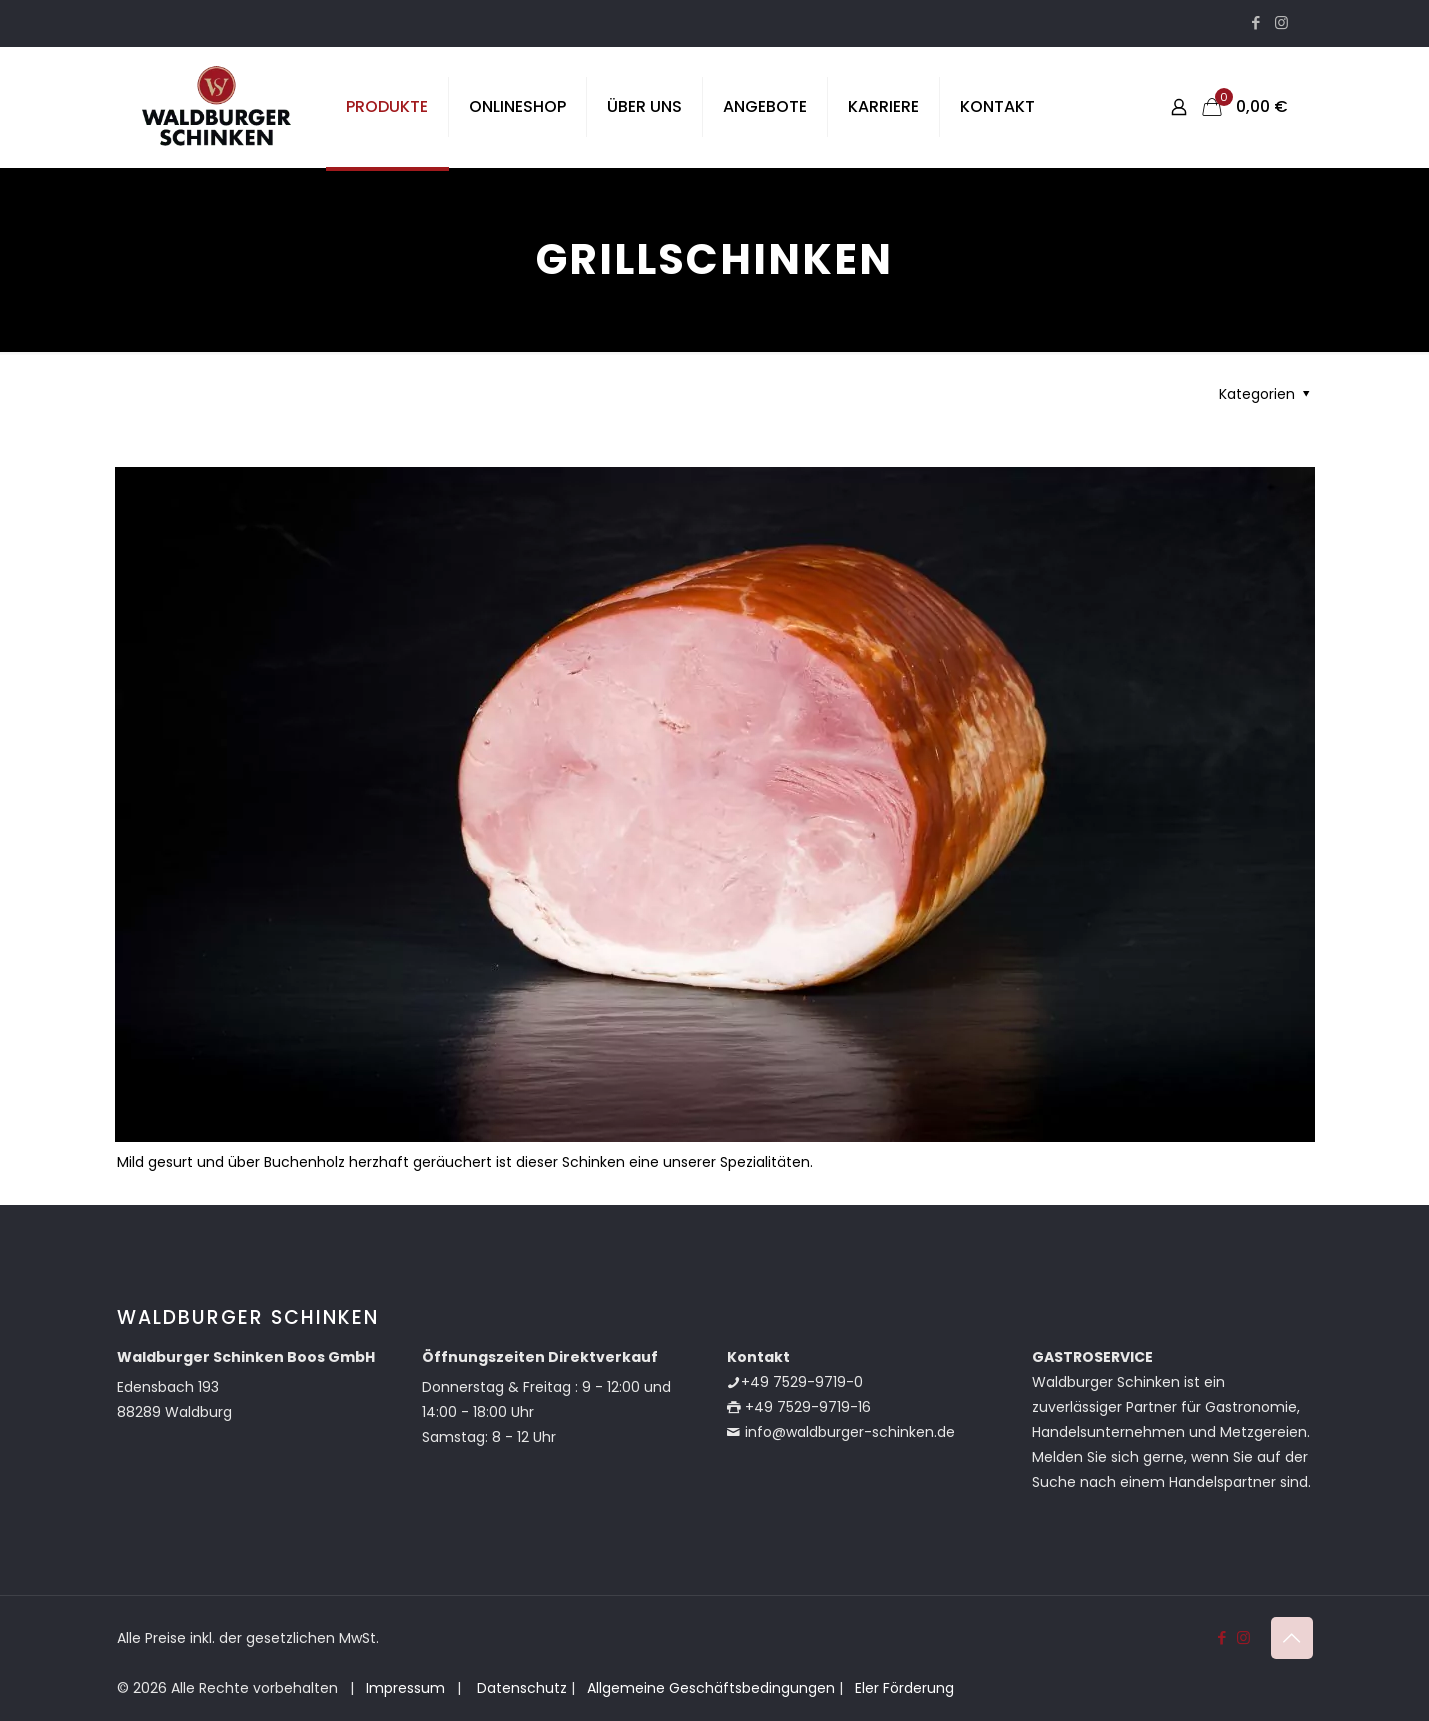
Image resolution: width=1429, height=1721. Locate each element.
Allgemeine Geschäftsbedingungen (711, 1688)
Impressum (405, 1688)
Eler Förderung (904, 1688)
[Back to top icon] (1292, 1638)
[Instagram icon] (1281, 22)
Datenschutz (520, 1688)
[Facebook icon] (1256, 22)
